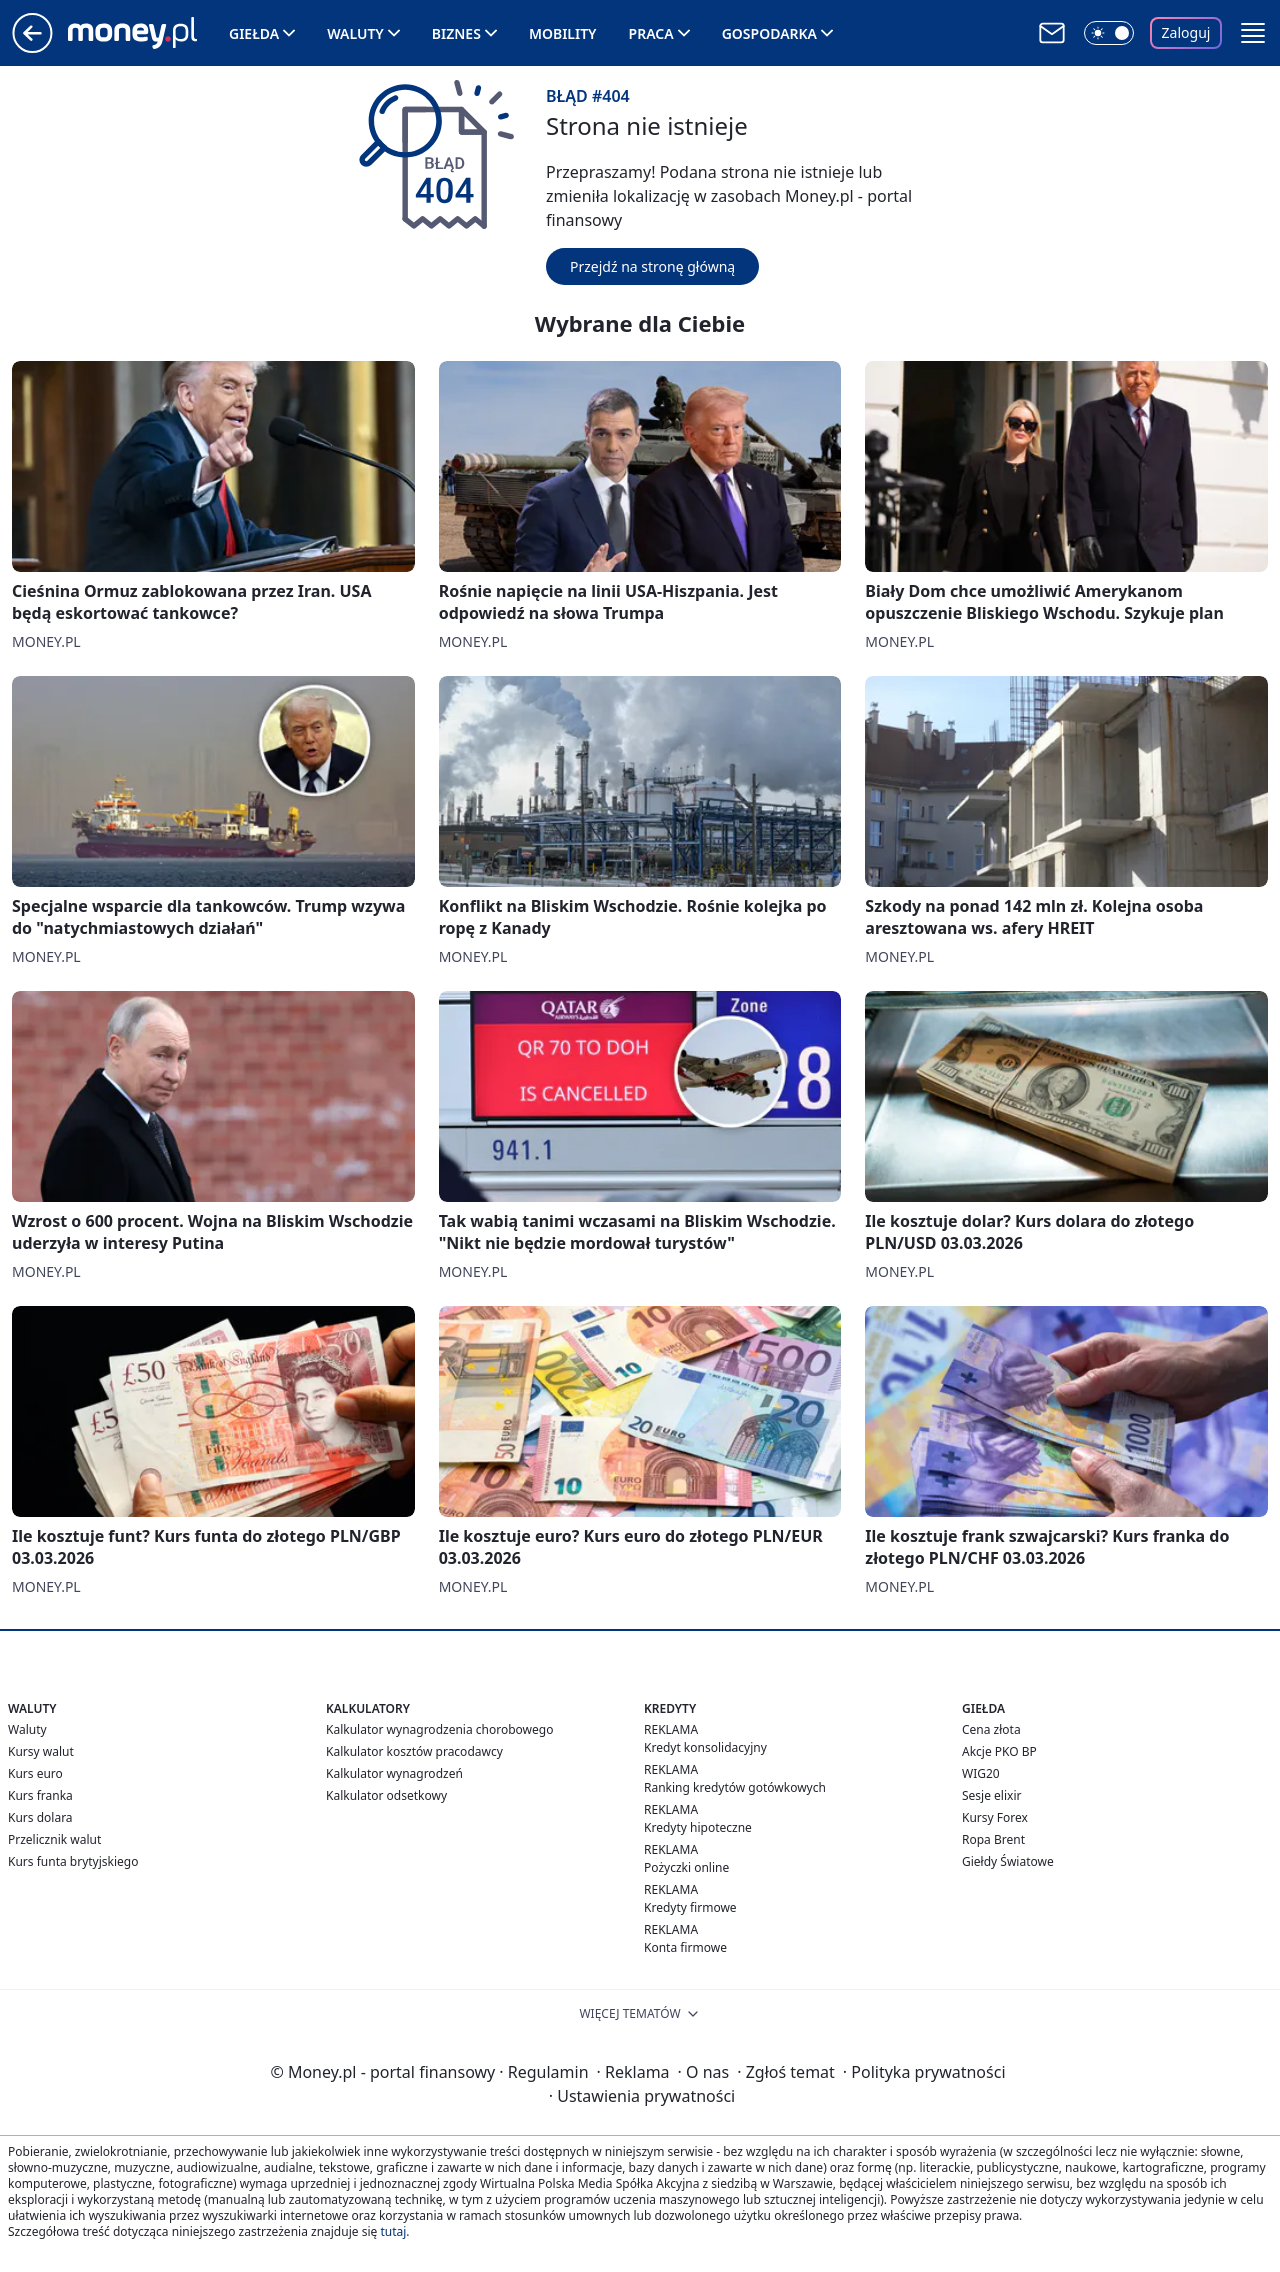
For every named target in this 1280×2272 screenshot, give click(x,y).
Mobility (563, 33)
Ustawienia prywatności (642, 2096)
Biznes (456, 33)
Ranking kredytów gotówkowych (735, 1787)
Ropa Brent (993, 1839)
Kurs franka (40, 1795)
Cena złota (991, 1729)
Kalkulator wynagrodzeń (394, 1773)
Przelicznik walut (54, 1839)
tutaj (393, 2231)
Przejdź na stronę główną (652, 266)
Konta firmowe (685, 1947)
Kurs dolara (40, 1817)
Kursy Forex (995, 1817)
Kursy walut (41, 1751)
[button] (1253, 33)
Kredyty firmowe (690, 1907)
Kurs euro (35, 1773)
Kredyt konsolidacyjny (705, 1747)
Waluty (355, 33)
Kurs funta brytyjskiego (73, 1861)
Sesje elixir (991, 1795)
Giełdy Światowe (1008, 1861)
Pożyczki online (686, 1867)
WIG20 (981, 1773)
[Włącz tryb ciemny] (1109, 33)
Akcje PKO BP (999, 1751)
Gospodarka (769, 33)
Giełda (254, 33)
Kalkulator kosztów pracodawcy (414, 1751)
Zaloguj (1186, 32)
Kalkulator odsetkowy (386, 1795)
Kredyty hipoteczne (698, 1827)
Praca (651, 33)
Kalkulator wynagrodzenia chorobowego (439, 1729)
